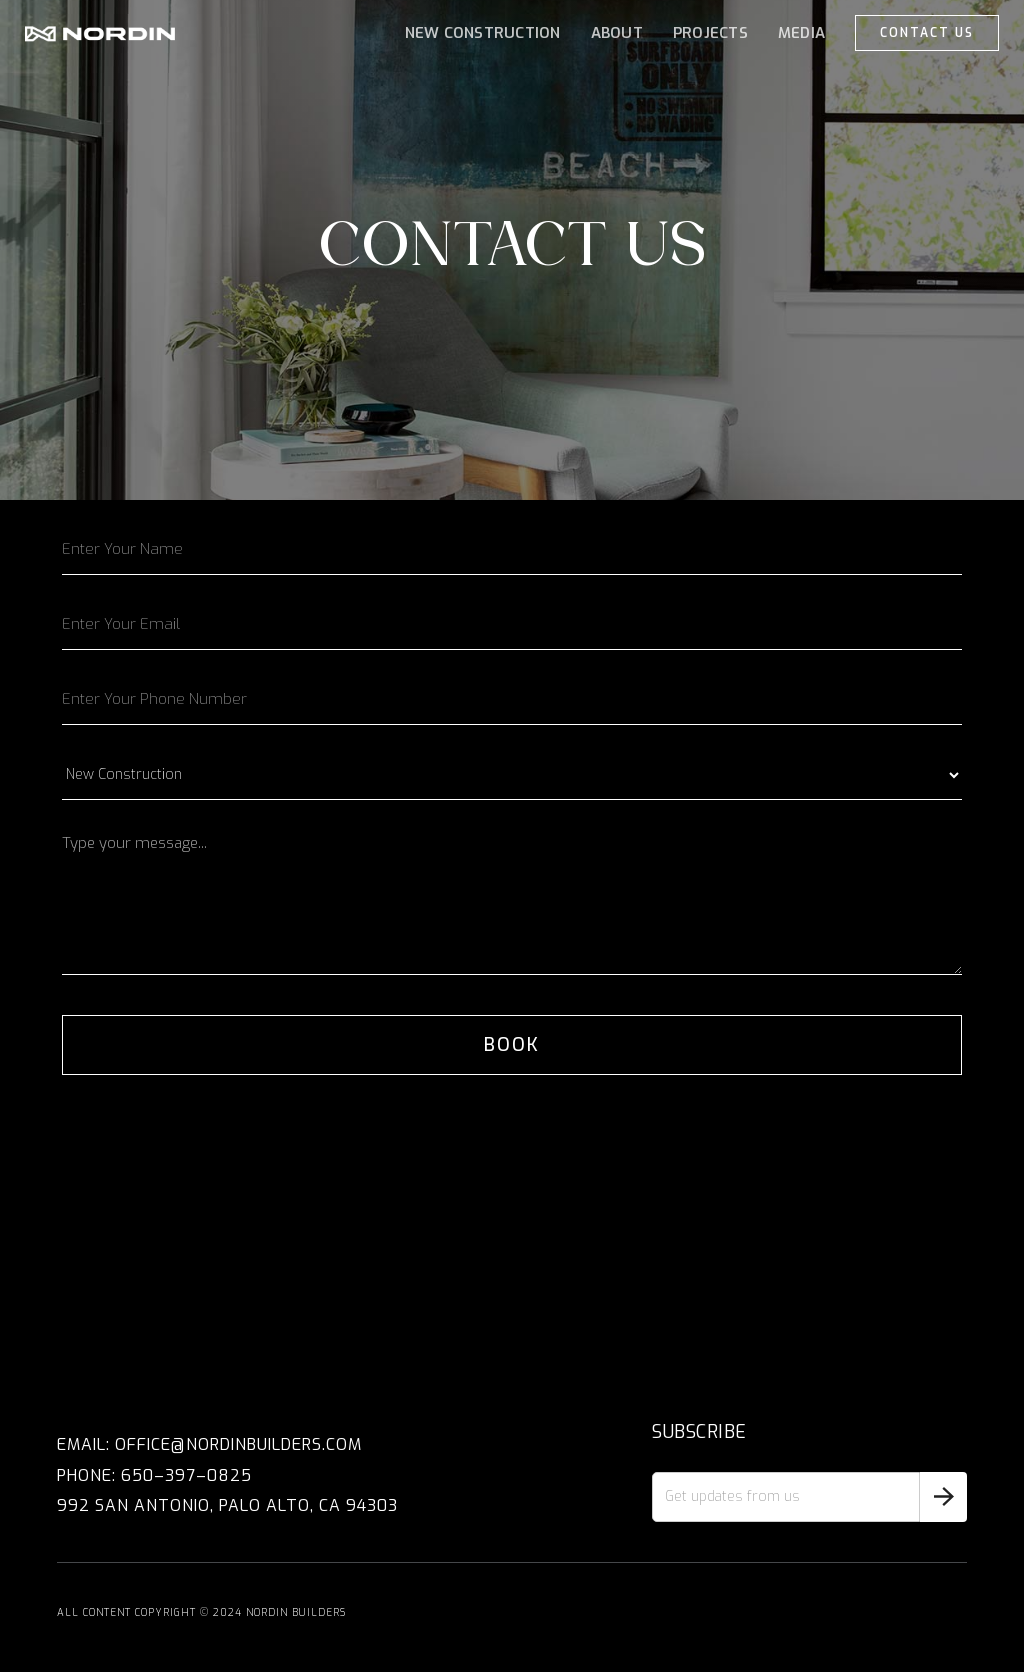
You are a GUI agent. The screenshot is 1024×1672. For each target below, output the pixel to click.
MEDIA (801, 33)
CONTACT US (927, 33)
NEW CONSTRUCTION (483, 33)
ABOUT (617, 33)
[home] (100, 33)
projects (710, 33)
